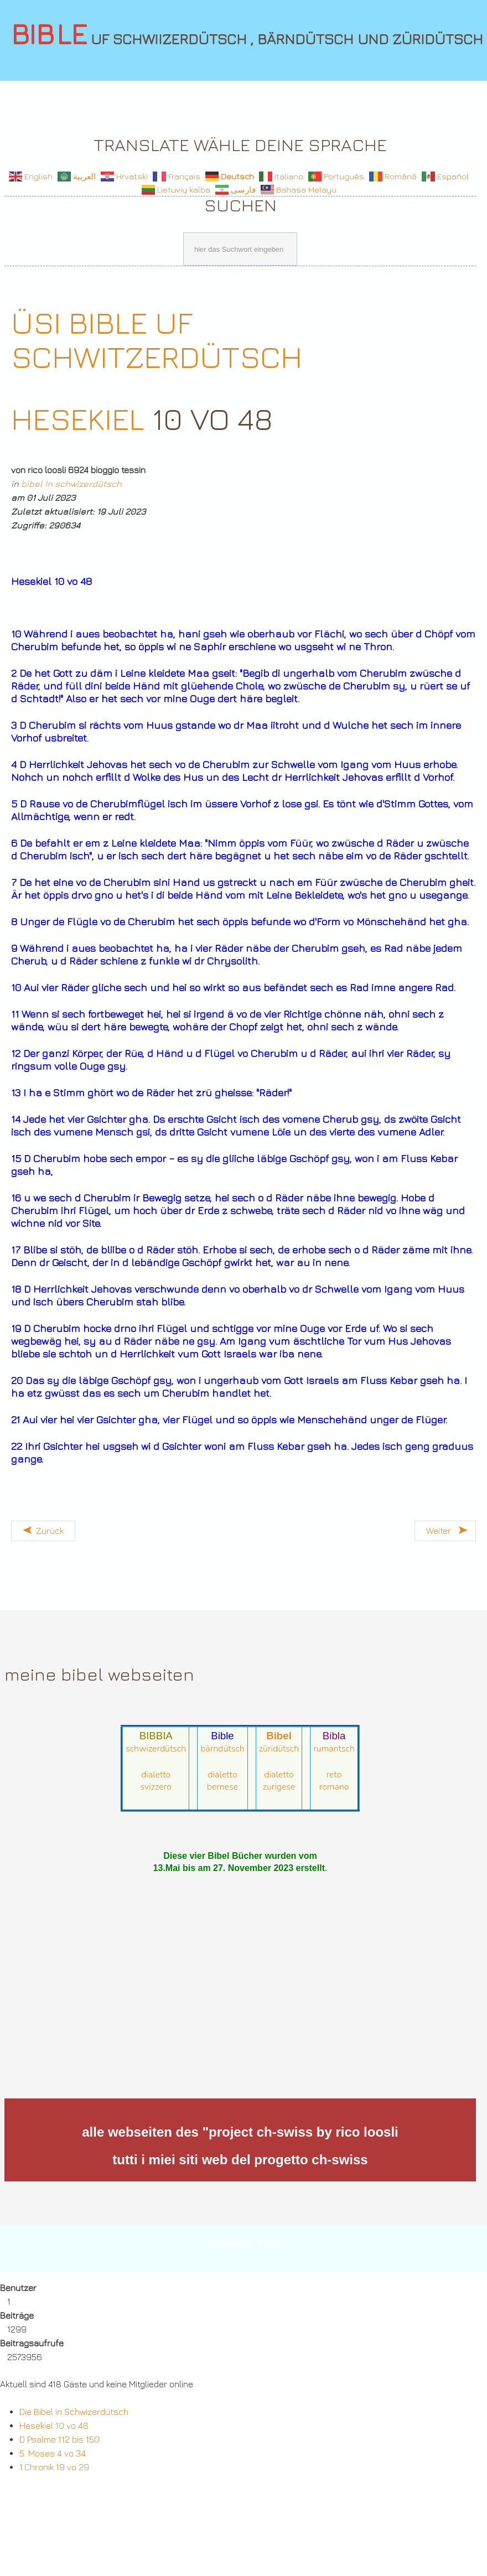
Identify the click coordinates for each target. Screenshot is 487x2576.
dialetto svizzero (156, 1781)
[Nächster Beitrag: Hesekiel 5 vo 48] (445, 1531)
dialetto (222, 1775)
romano (334, 1787)
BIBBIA (156, 1735)
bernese (223, 1787)
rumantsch (334, 1749)
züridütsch (279, 1749)
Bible (222, 1735)
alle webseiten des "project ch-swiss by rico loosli (240, 2131)
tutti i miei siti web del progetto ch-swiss (239, 2159)
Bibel (279, 1735)
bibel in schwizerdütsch (71, 484)
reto (334, 1775)
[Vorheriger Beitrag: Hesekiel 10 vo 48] (43, 1531)
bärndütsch (222, 1749)
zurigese (279, 1787)
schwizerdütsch (156, 1749)
